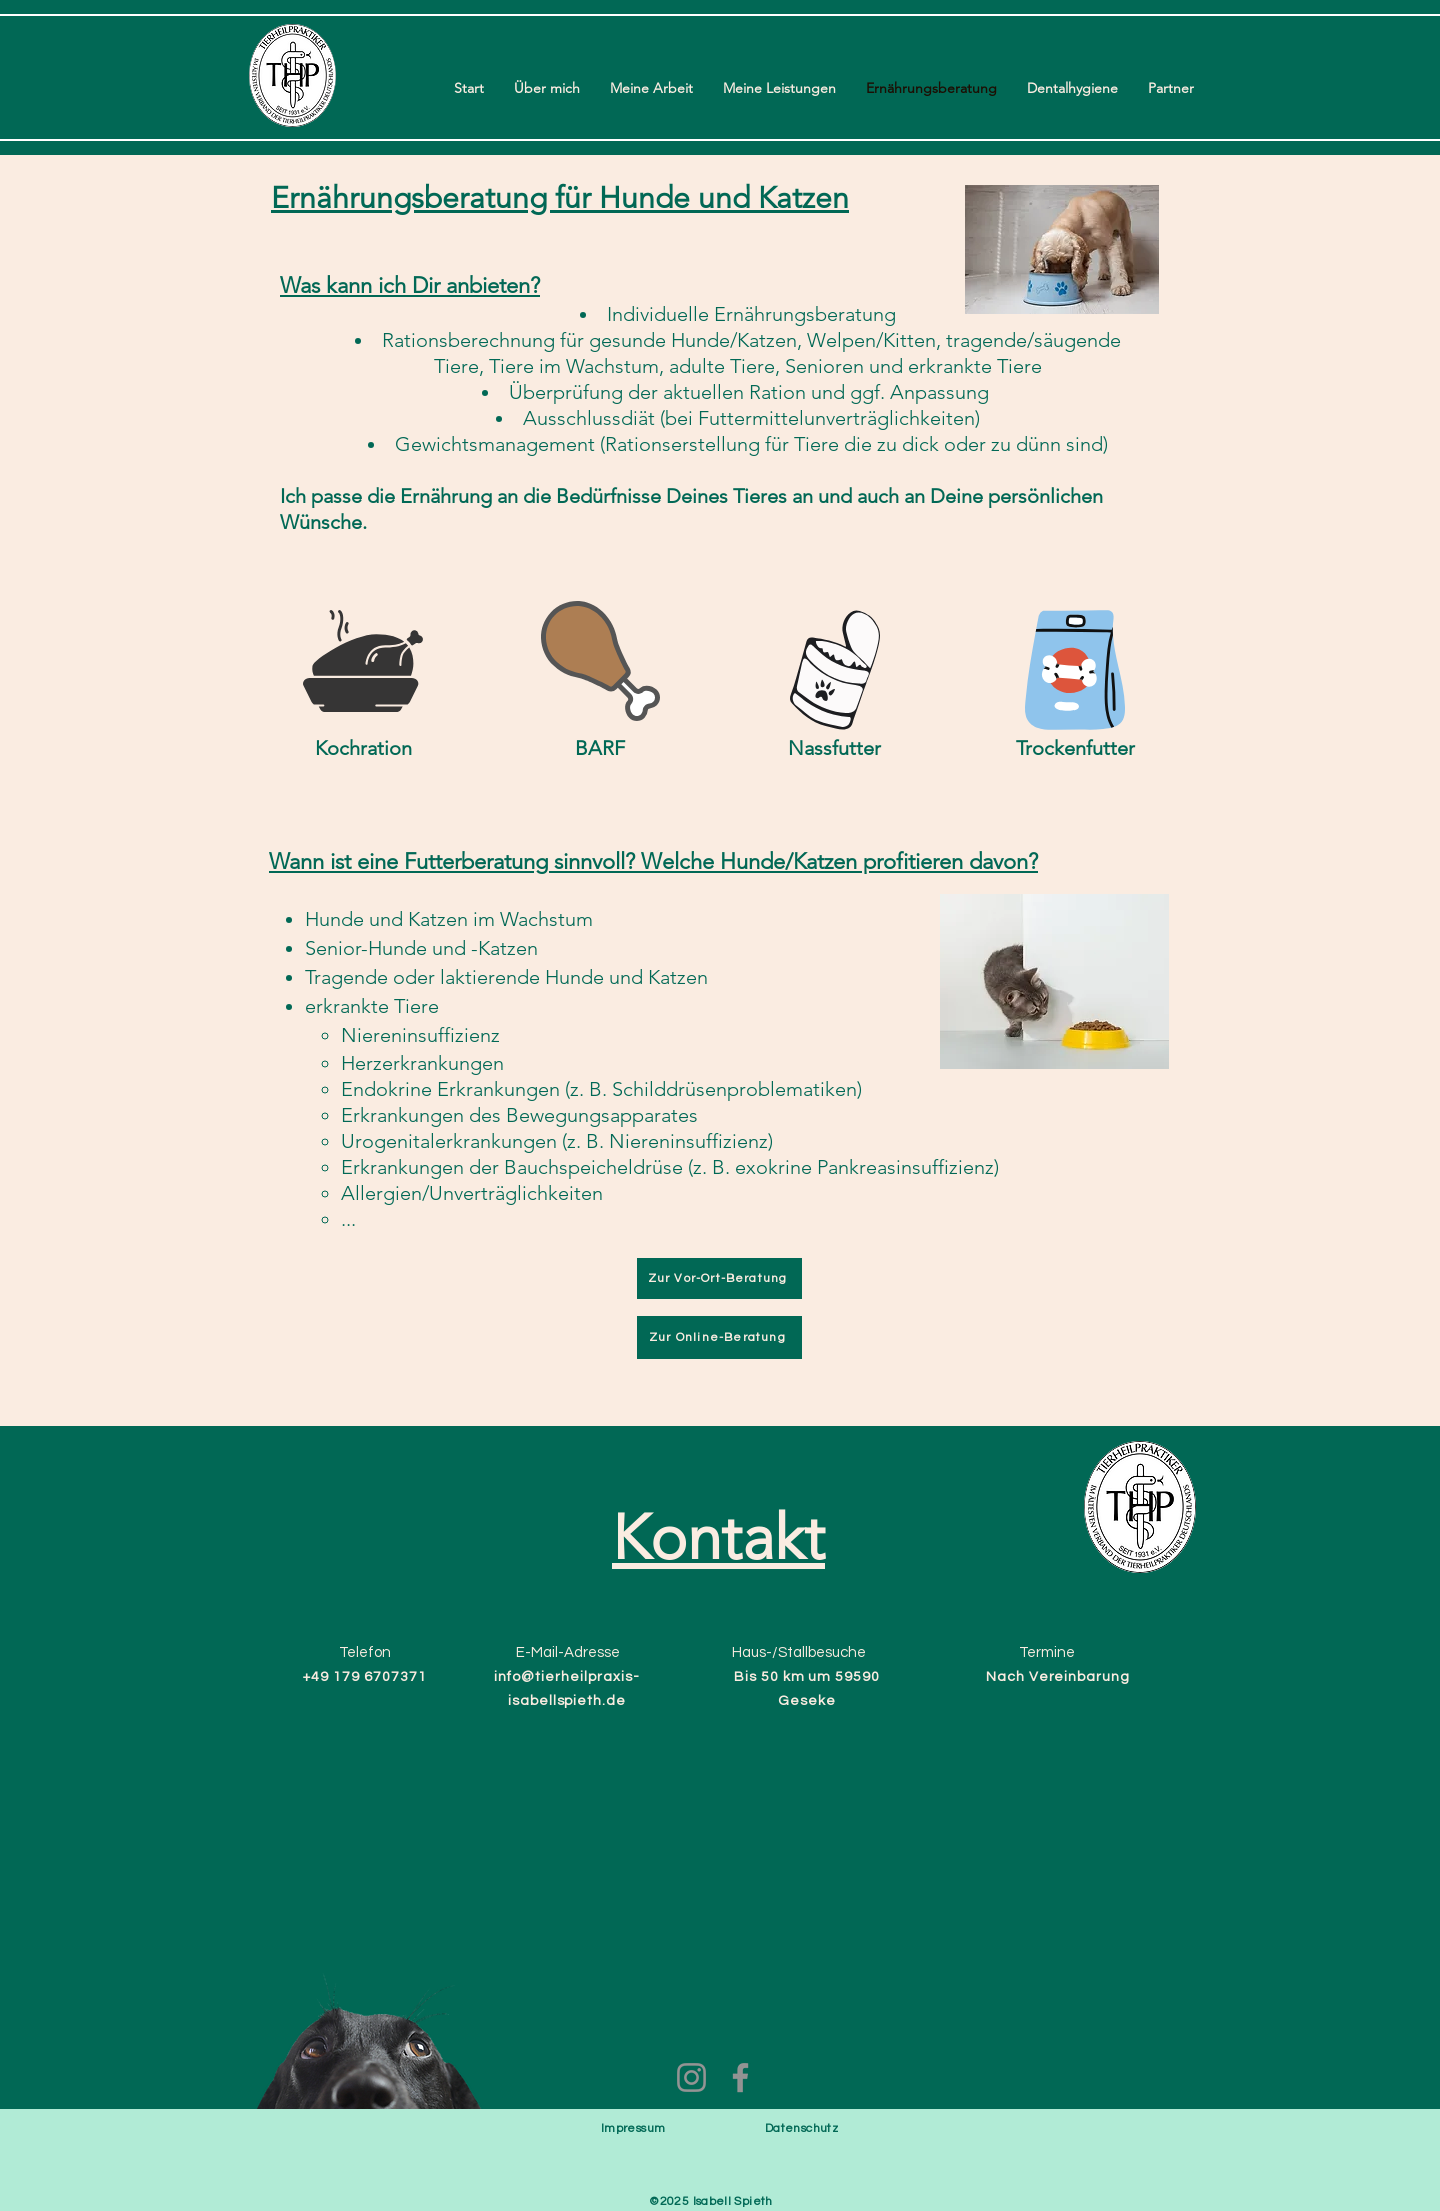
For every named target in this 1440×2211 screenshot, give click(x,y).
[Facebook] (740, 2077)
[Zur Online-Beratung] (719, 1337)
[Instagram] (691, 2077)
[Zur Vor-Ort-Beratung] (719, 1278)
